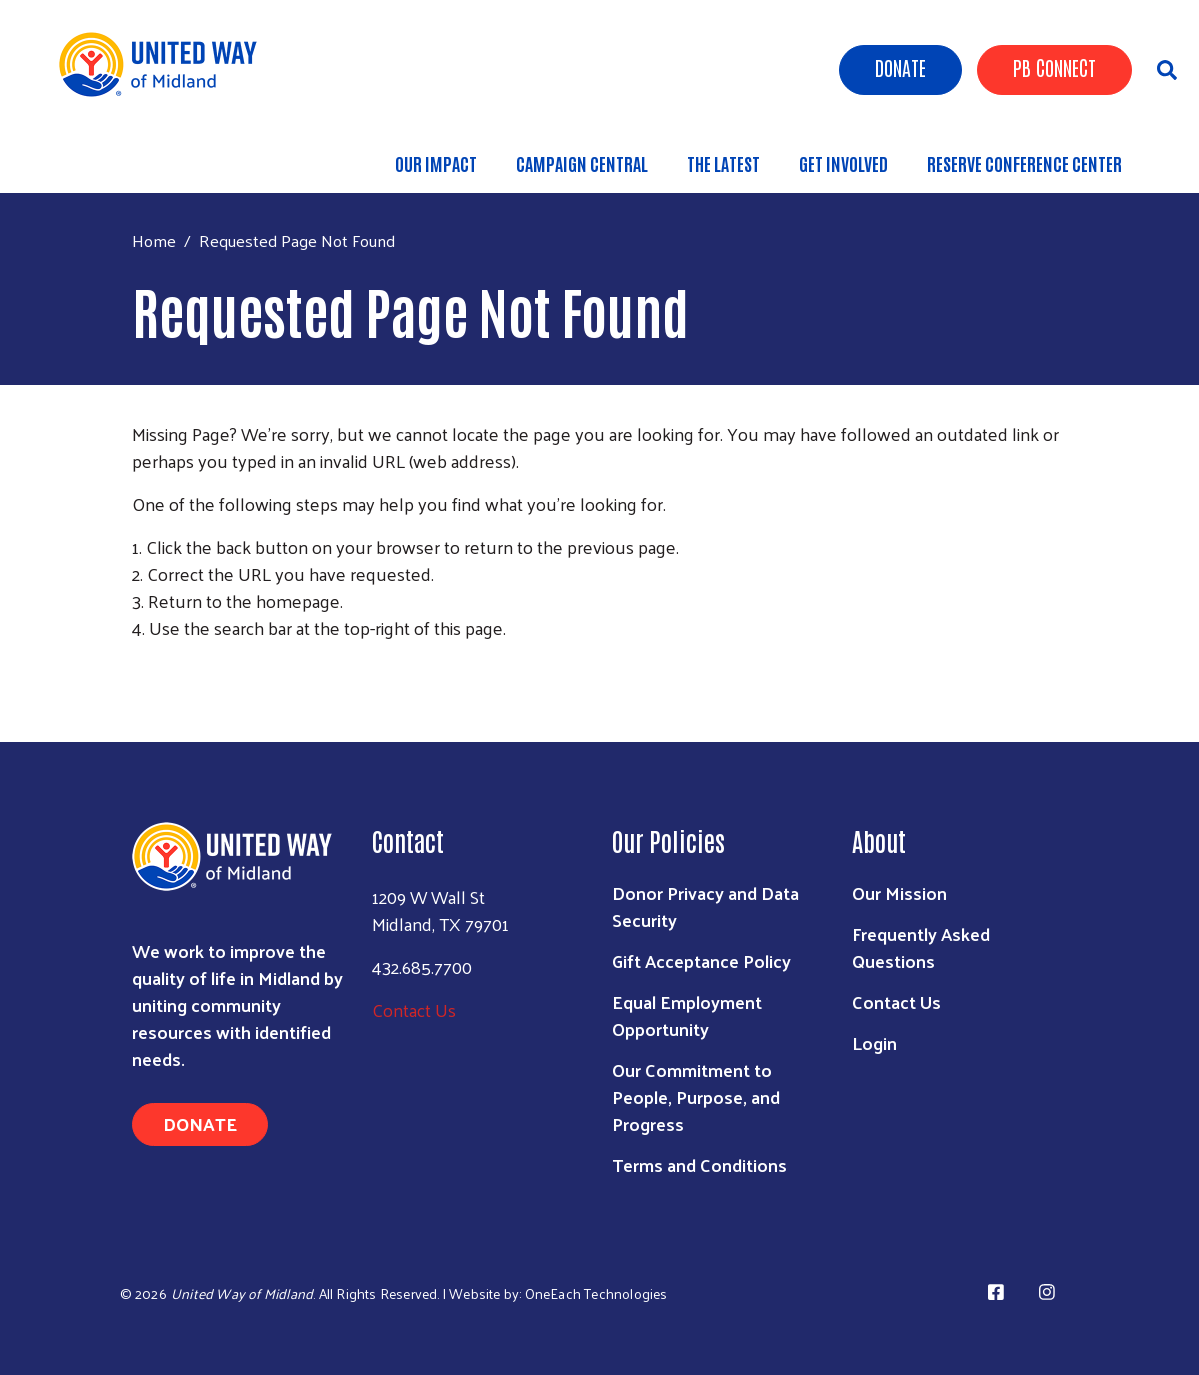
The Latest (723, 163)
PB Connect (1054, 67)
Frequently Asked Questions (921, 947)
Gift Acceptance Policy (701, 960)
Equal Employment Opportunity (687, 1015)
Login (874, 1042)
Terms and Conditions (699, 1164)
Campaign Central (582, 163)
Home (154, 240)
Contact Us (414, 1009)
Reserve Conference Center (1024, 163)
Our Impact (436, 163)
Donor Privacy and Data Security (705, 906)
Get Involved (843, 163)
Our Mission (899, 892)
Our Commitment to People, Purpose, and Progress (696, 1096)
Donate (900, 67)
